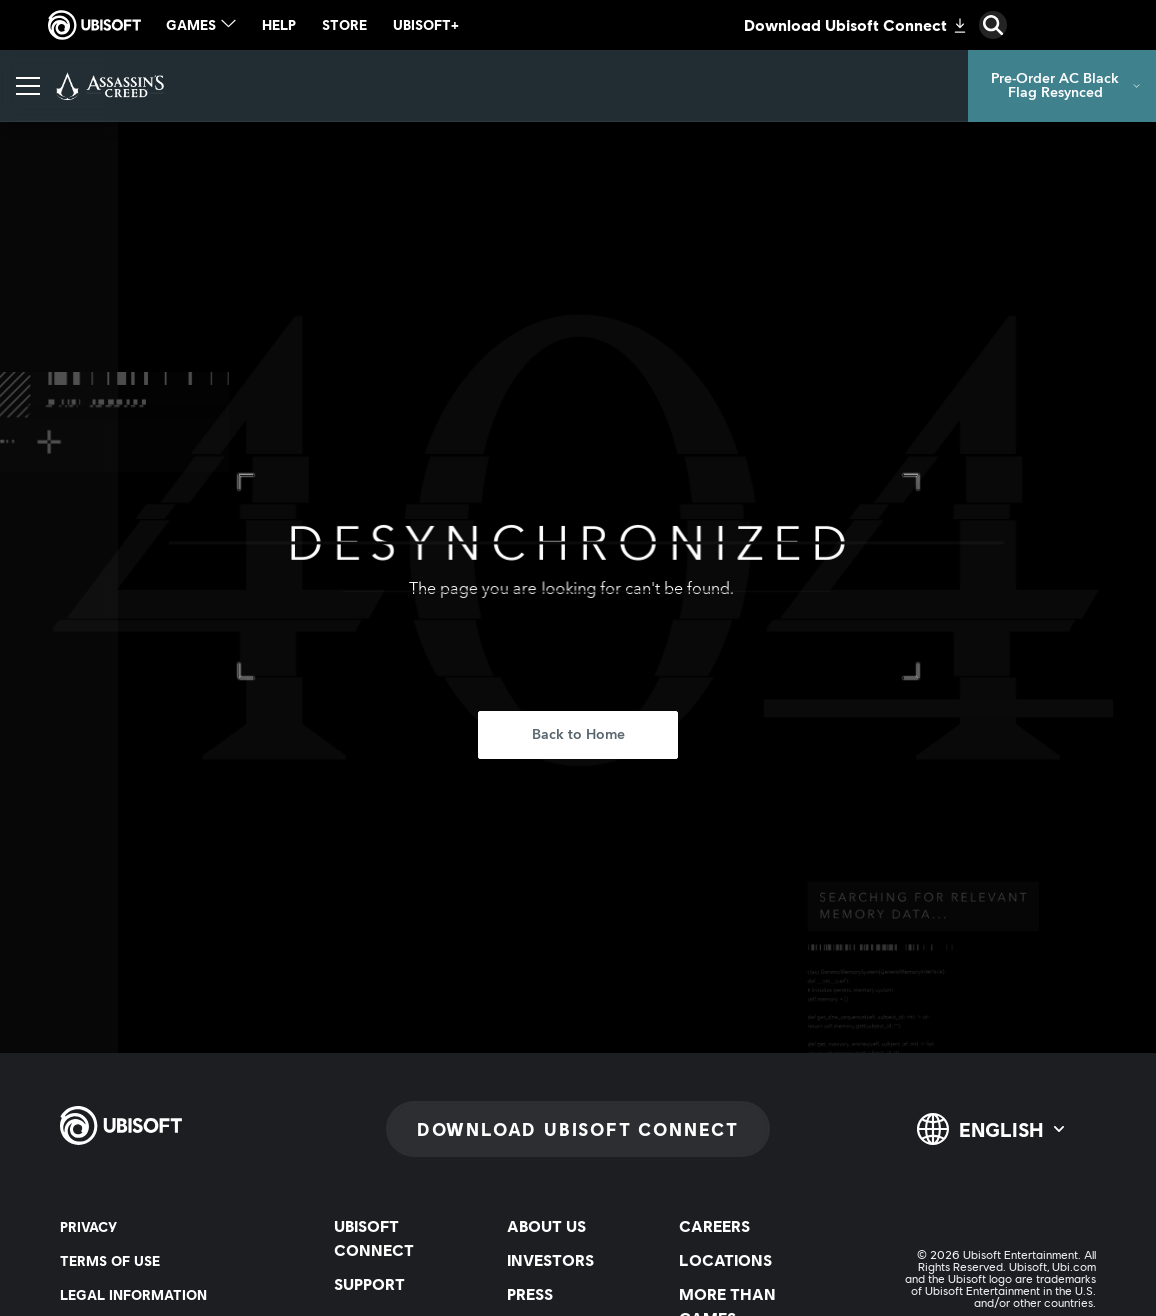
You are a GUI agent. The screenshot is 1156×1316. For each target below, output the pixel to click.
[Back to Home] (578, 735)
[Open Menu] (28, 86)
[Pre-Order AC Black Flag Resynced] (1062, 86)
